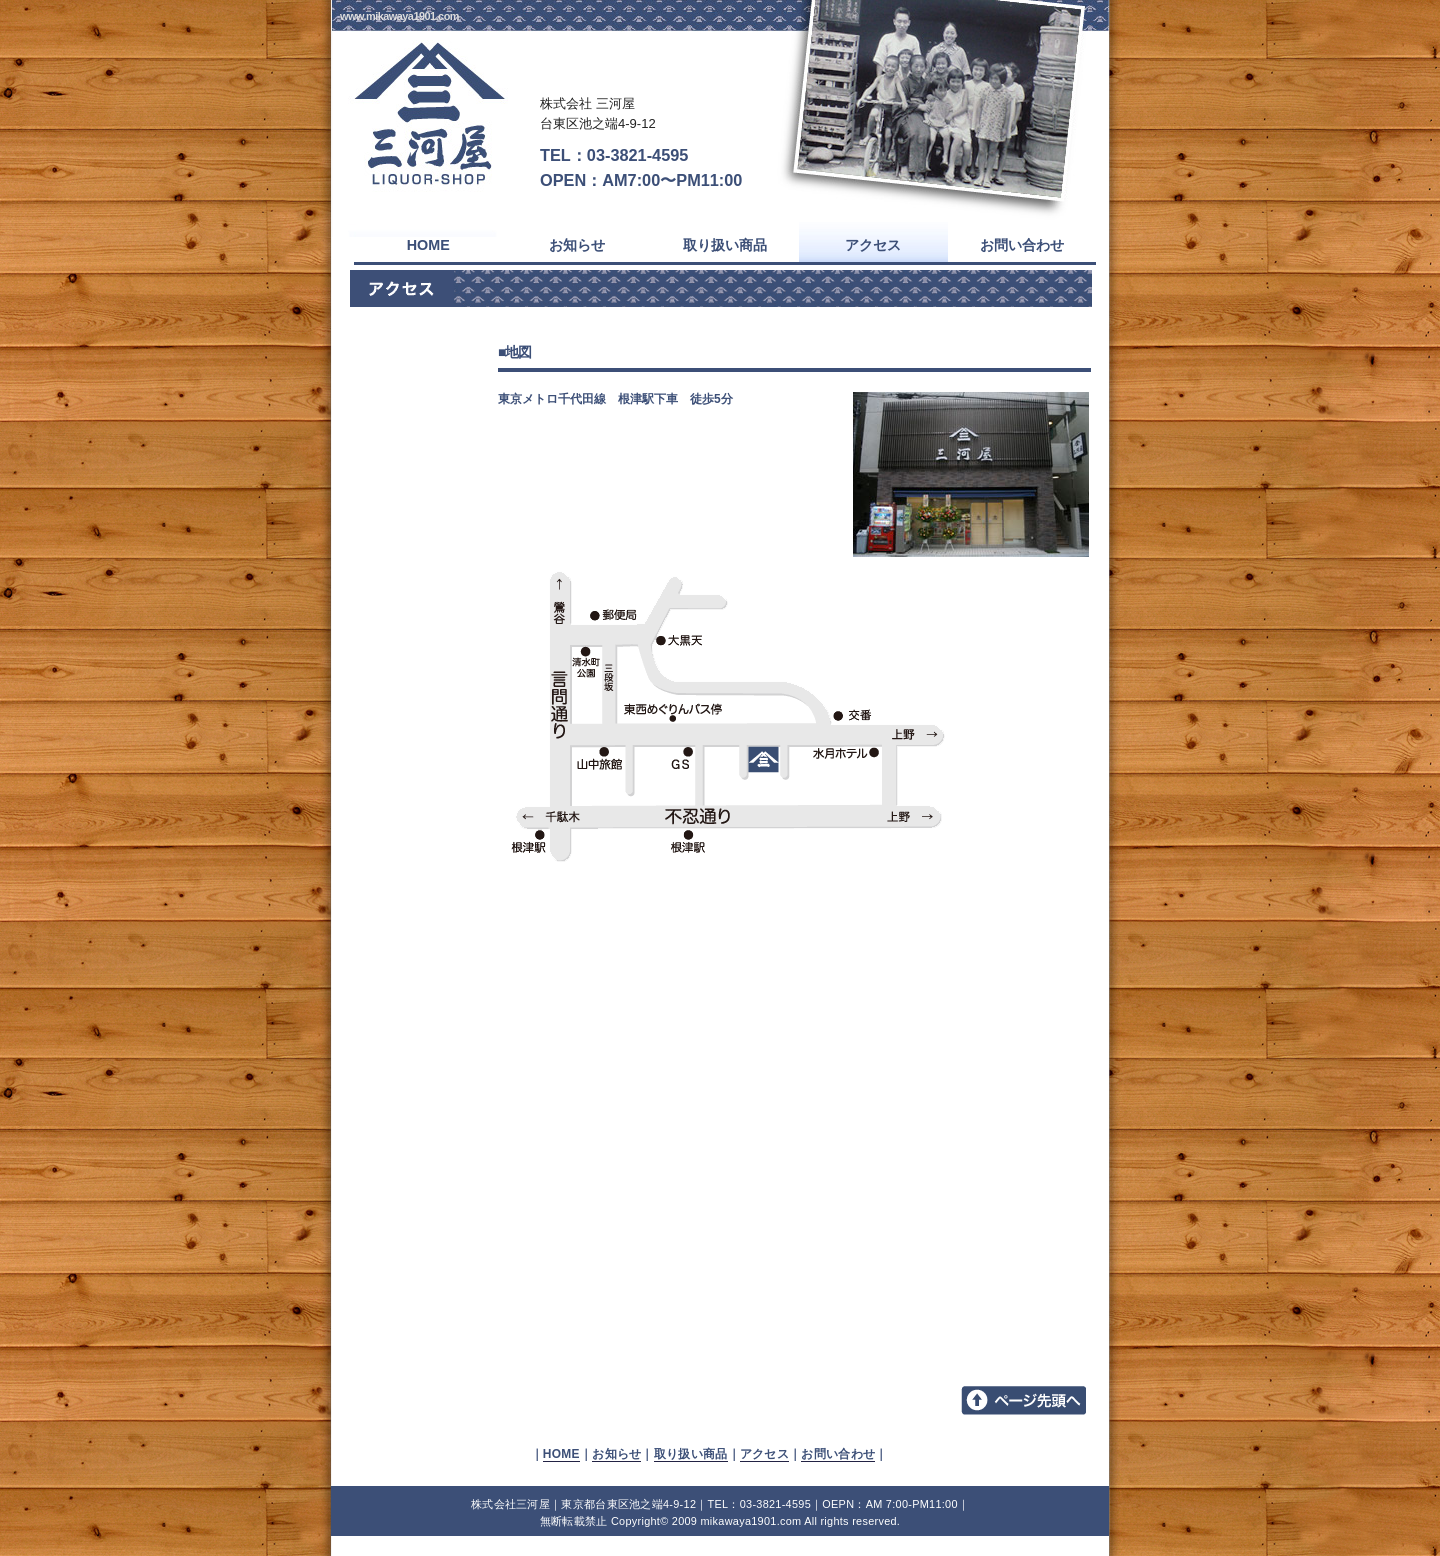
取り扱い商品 (691, 1454)
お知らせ (616, 1454)
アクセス (764, 1454)
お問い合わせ (838, 1454)
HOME (561, 1454)
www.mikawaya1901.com (399, 16)
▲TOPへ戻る (1026, 1401)
